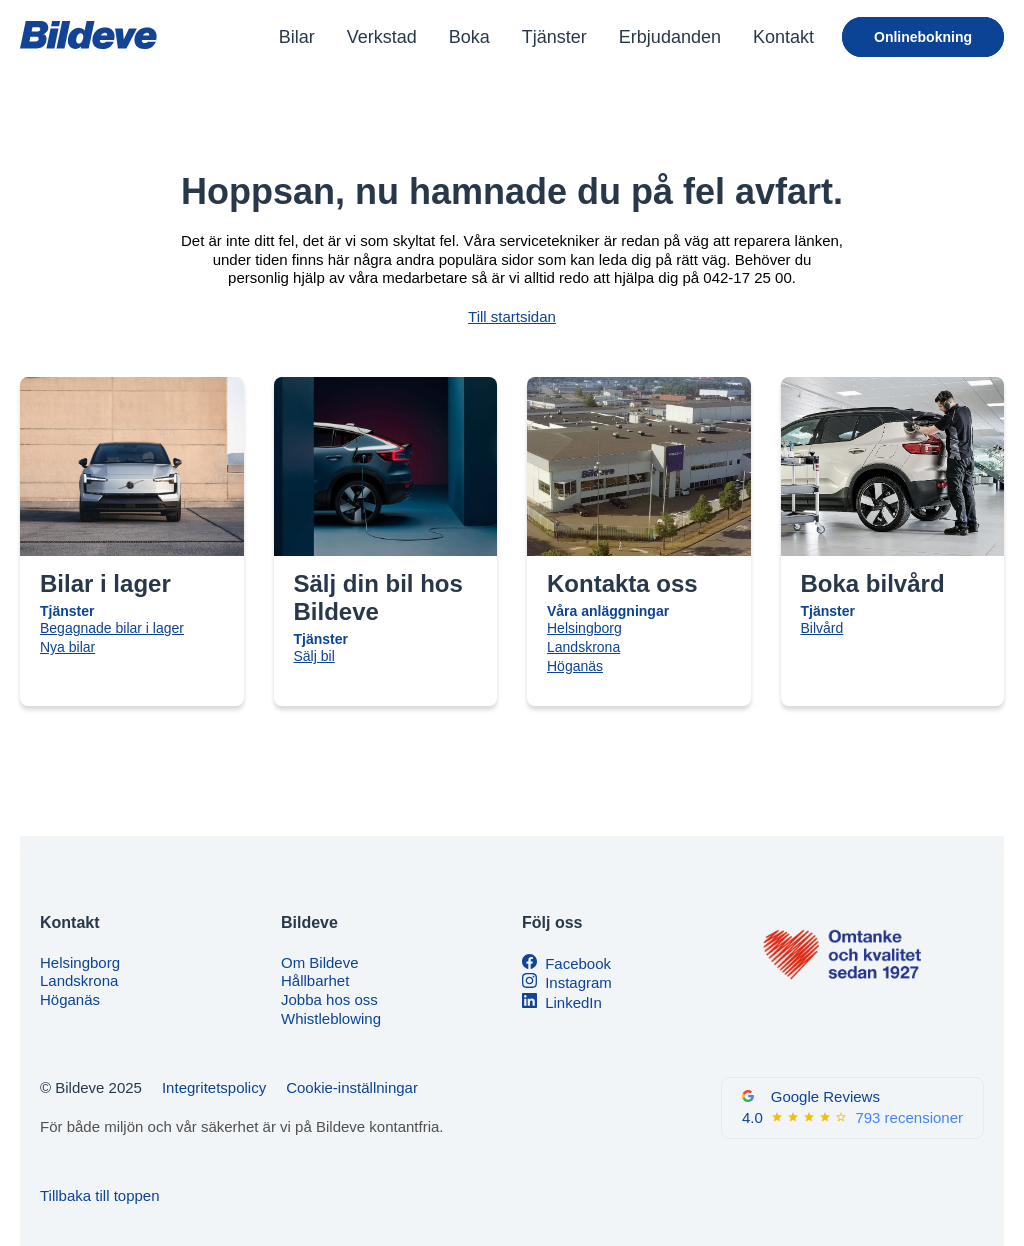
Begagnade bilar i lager (112, 628)
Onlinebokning (923, 37)
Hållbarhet (315, 980)
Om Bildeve (320, 962)
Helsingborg (584, 628)
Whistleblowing (331, 1018)
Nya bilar (67, 647)
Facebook (578, 963)
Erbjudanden (670, 37)
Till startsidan (512, 316)
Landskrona (583, 647)
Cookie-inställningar (352, 1087)
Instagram (578, 982)
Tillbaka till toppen (100, 1195)
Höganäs (575, 666)
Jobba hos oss (329, 999)
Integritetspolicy (214, 1087)
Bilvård (822, 628)
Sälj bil (314, 656)
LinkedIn (573, 1002)
